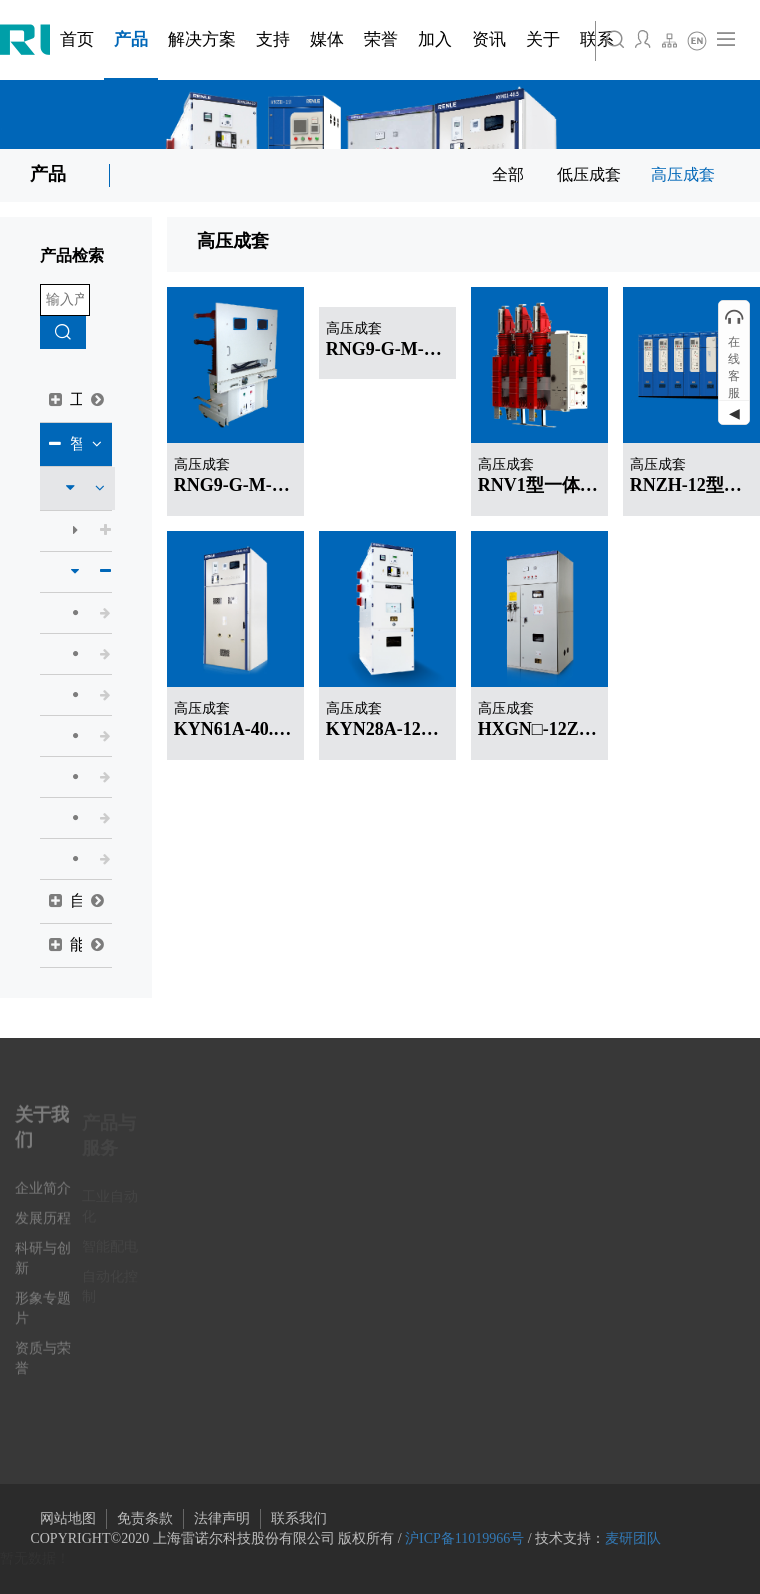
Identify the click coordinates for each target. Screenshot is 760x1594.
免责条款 (145, 1518)
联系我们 (299, 1518)
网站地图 (68, 1518)
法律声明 (222, 1518)
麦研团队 (633, 1538)
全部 (508, 174)
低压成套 (589, 174)
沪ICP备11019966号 (464, 1538)
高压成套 (683, 174)
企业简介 (43, 1197)
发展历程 (43, 1227)
